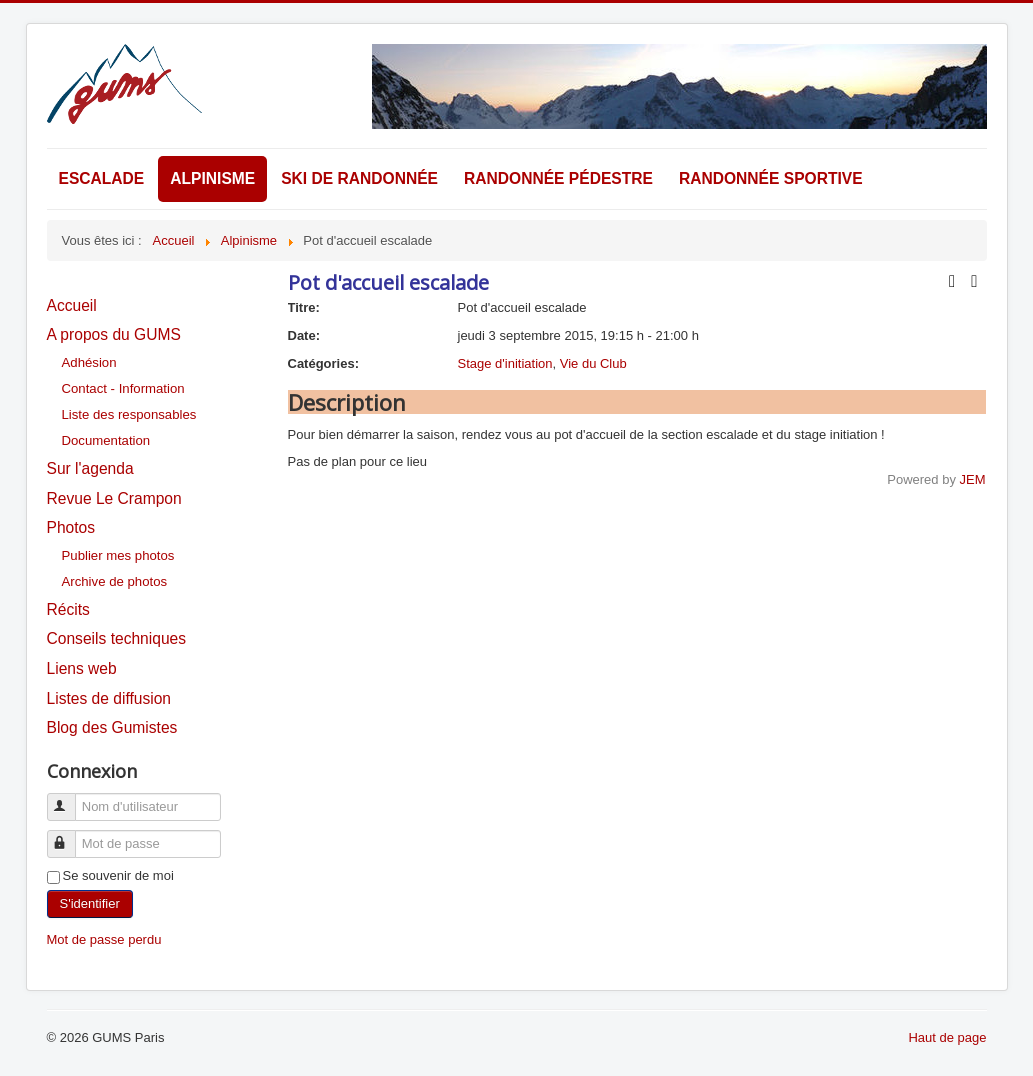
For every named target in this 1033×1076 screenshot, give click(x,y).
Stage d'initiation (505, 363)
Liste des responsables (129, 414)
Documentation (106, 440)
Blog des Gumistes (112, 727)
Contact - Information (123, 388)
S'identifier (90, 903)
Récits (68, 609)
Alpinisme (212, 178)
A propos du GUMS (114, 334)
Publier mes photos (118, 555)
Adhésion (89, 362)
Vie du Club (593, 363)
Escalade (102, 178)
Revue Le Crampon (114, 498)
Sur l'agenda (90, 468)
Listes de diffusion (109, 698)
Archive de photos (115, 581)
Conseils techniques (117, 638)
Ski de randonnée (359, 178)
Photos (71, 527)
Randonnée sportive (771, 178)
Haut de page (947, 1037)
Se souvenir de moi (118, 875)
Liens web (82, 668)
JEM (973, 479)
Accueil (72, 305)
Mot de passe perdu (104, 939)
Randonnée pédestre (558, 178)
